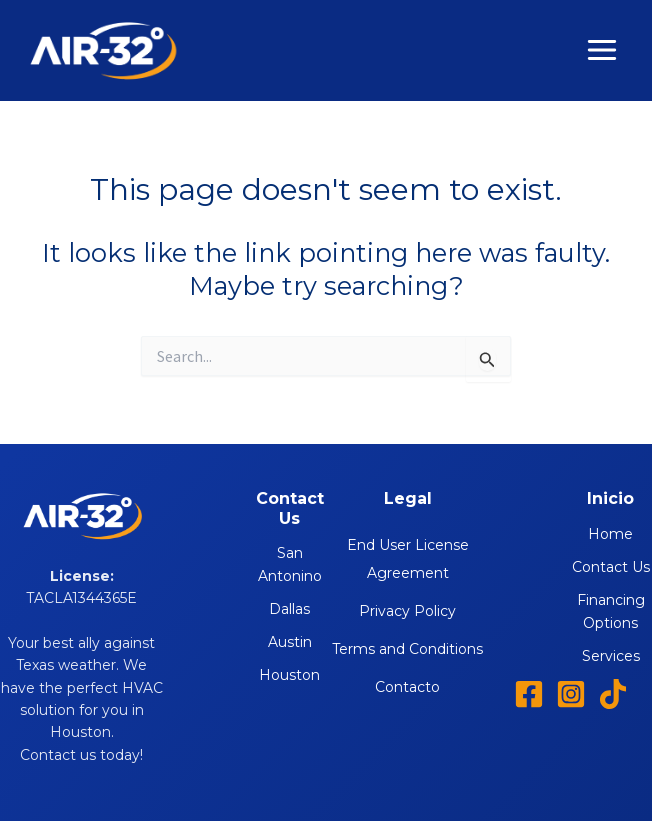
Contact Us (611, 567)
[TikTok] (613, 694)
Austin (290, 642)
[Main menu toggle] (603, 51)
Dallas (289, 609)
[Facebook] (529, 694)
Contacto (407, 687)
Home (610, 534)
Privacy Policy (407, 611)
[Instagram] (571, 694)
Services (611, 656)
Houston (289, 675)
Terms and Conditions (407, 649)
